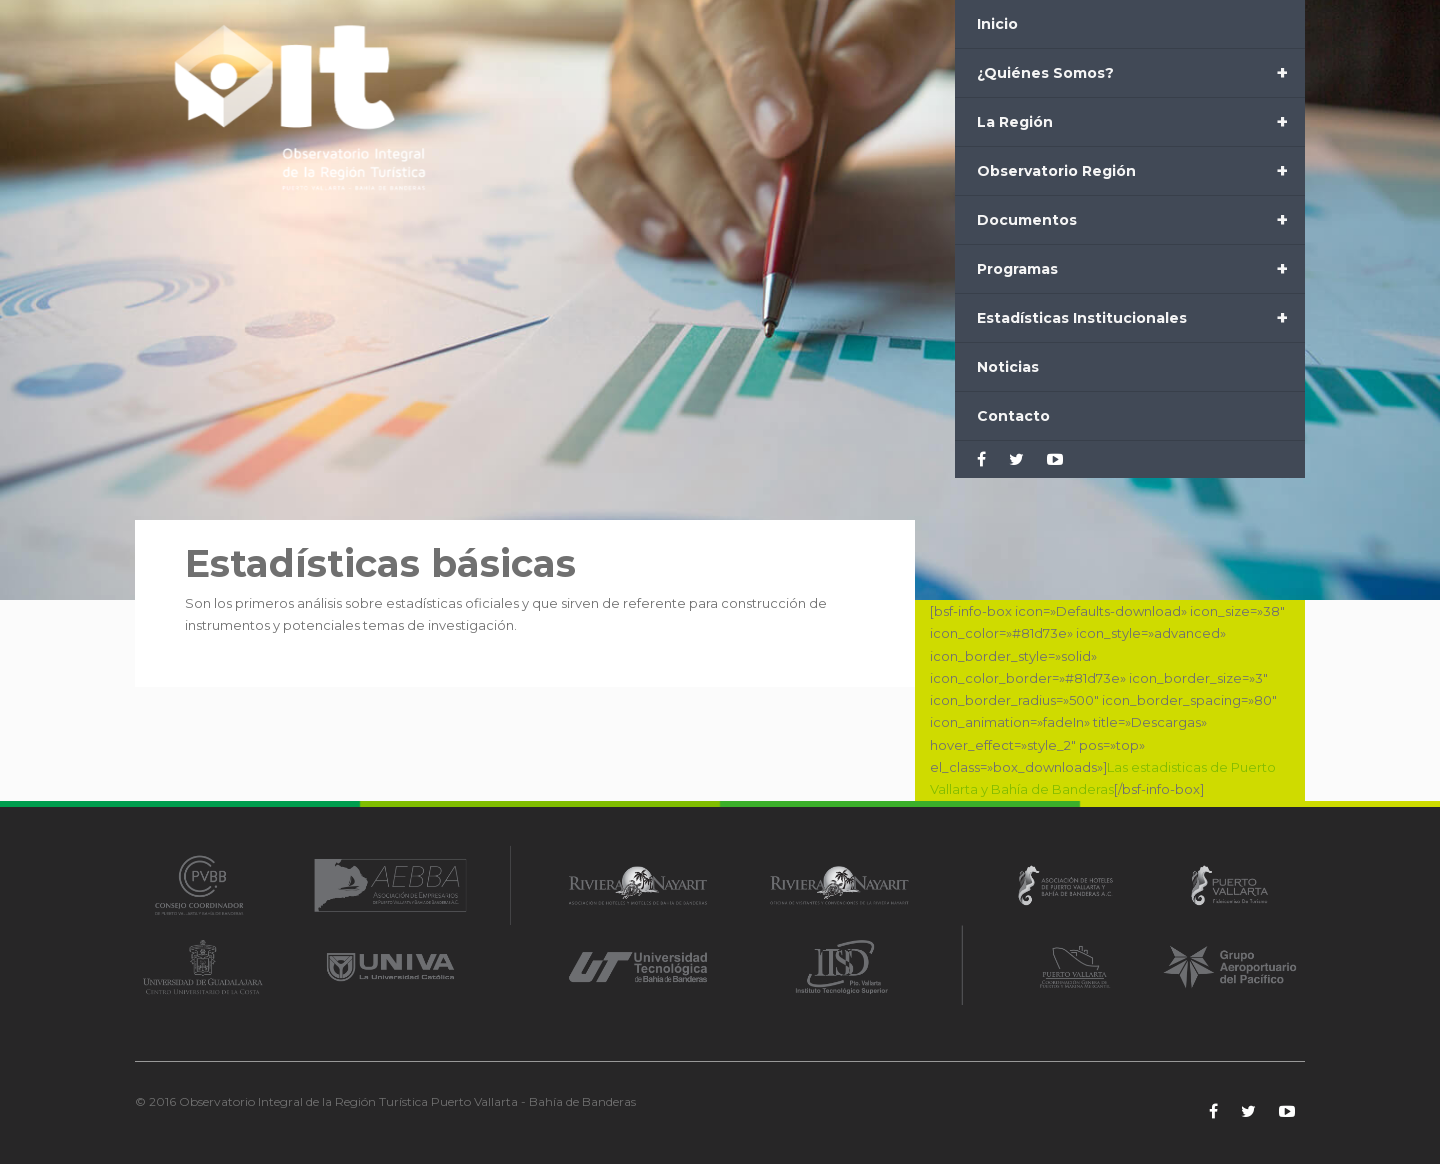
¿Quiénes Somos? (1141, 73)
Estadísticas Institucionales (1141, 318)
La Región (1141, 122)
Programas (1141, 269)
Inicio (997, 24)
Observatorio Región (1141, 171)
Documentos (1141, 220)
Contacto (1013, 416)
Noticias (1008, 367)
